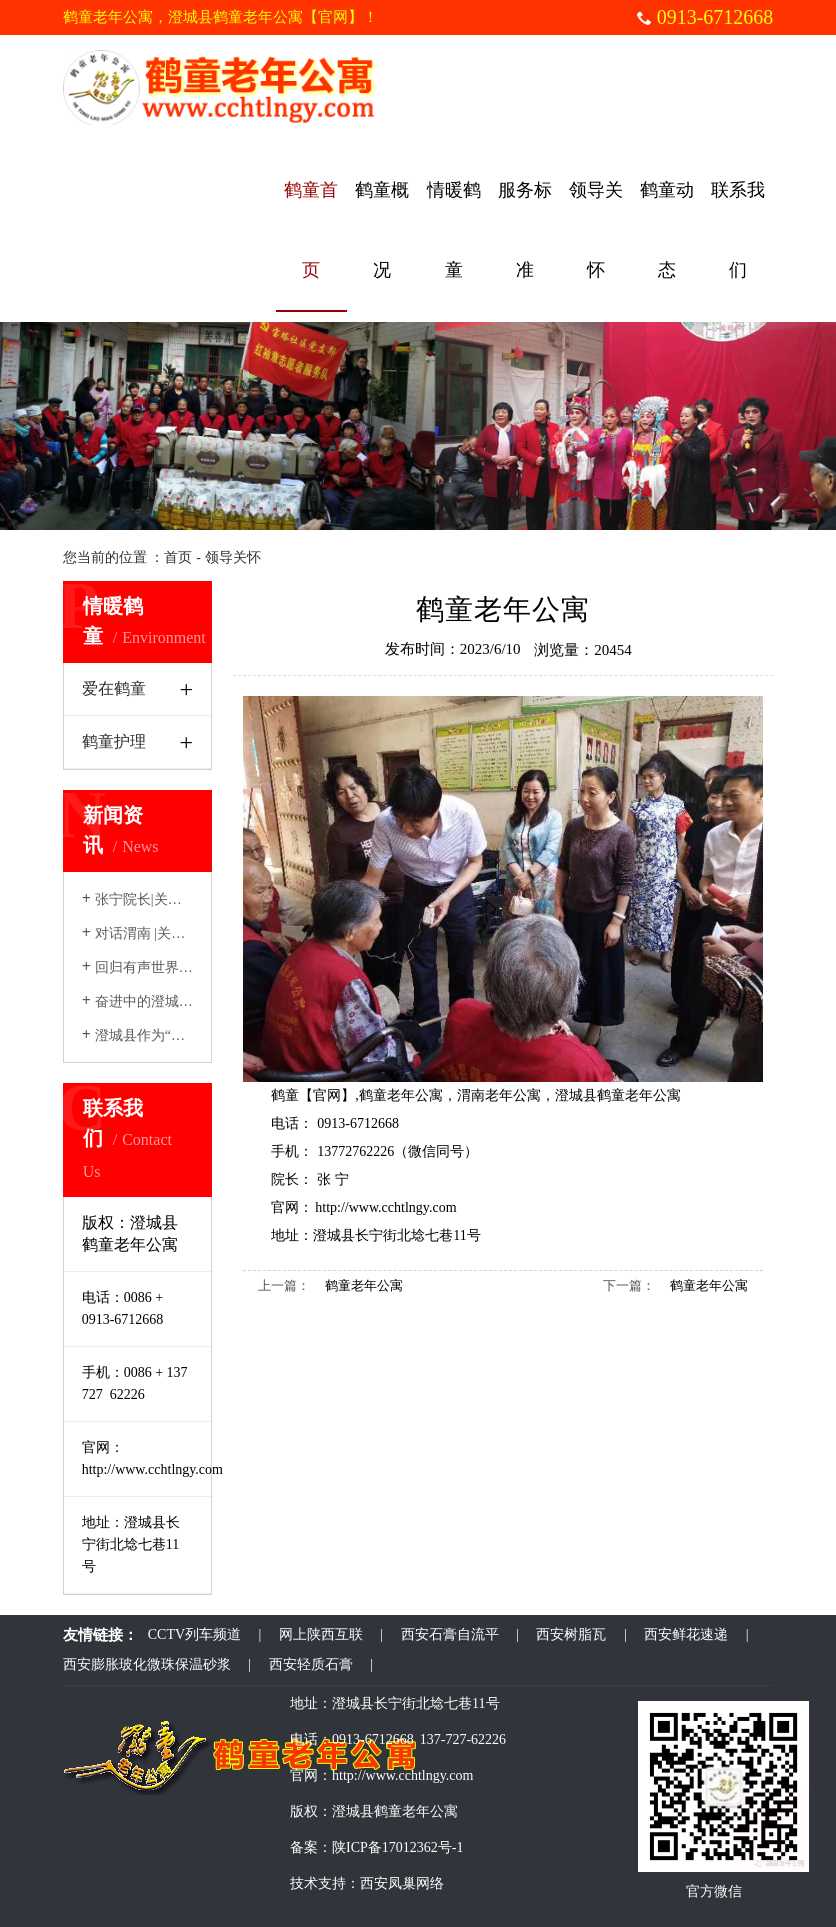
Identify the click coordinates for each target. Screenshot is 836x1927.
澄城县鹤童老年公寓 (618, 1095)
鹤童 (285, 1095)
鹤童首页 (311, 230)
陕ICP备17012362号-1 (397, 1847)
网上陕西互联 (321, 1634)
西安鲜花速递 (686, 1634)
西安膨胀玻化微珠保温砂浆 (147, 1664)
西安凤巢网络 (402, 1883)
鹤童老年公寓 (401, 1095)
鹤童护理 (114, 741)
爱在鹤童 (114, 688)
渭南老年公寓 (499, 1095)
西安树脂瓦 (571, 1634)
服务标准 (525, 230)
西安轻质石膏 (311, 1664)
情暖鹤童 (454, 230)
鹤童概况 (382, 230)
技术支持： (325, 1883)
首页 (178, 557)
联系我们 (738, 230)
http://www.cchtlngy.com (385, 1207)
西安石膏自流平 (450, 1634)
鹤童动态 (667, 230)
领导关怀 (596, 230)
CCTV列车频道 (194, 1634)
